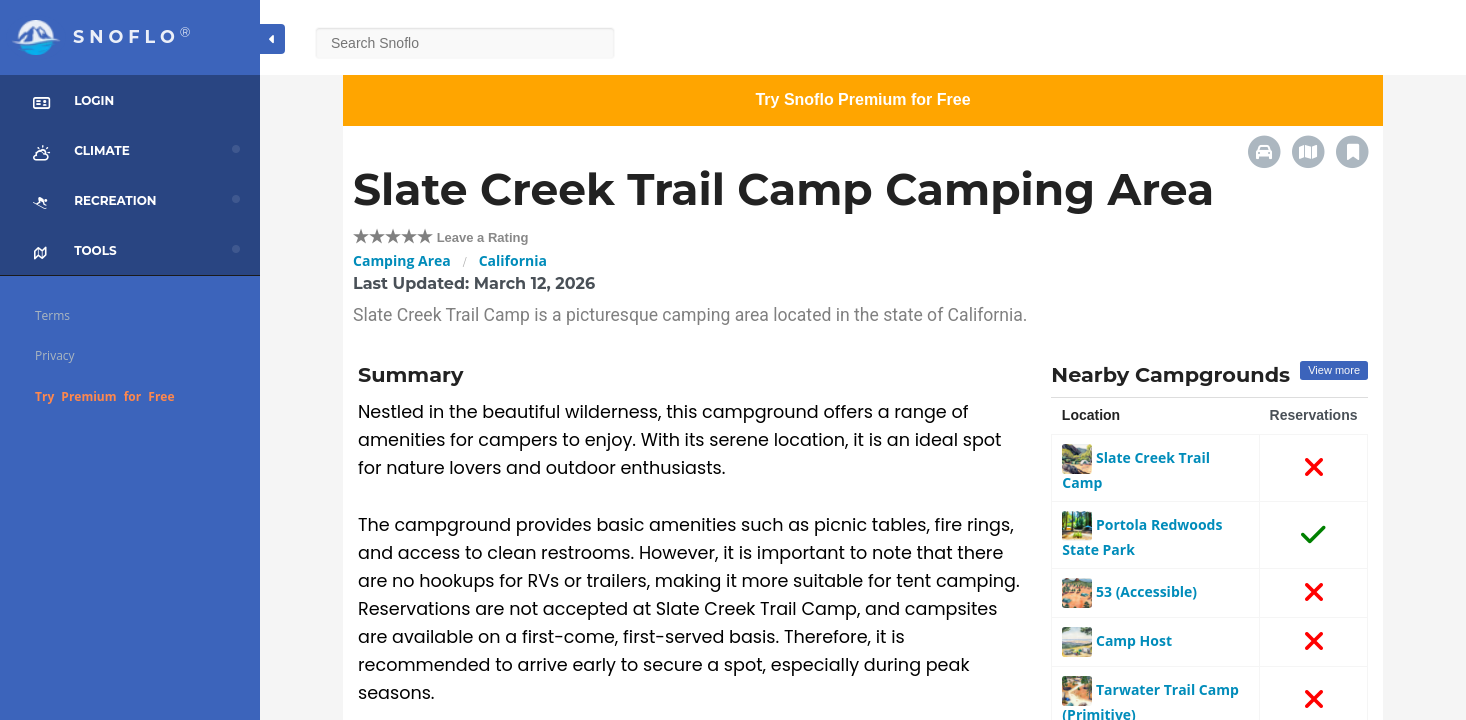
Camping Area (402, 260)
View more (1334, 370)
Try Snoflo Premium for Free (862, 99)
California (513, 260)
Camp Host (1117, 640)
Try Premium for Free (105, 396)
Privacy (55, 355)
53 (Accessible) (1129, 591)
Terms (52, 315)
